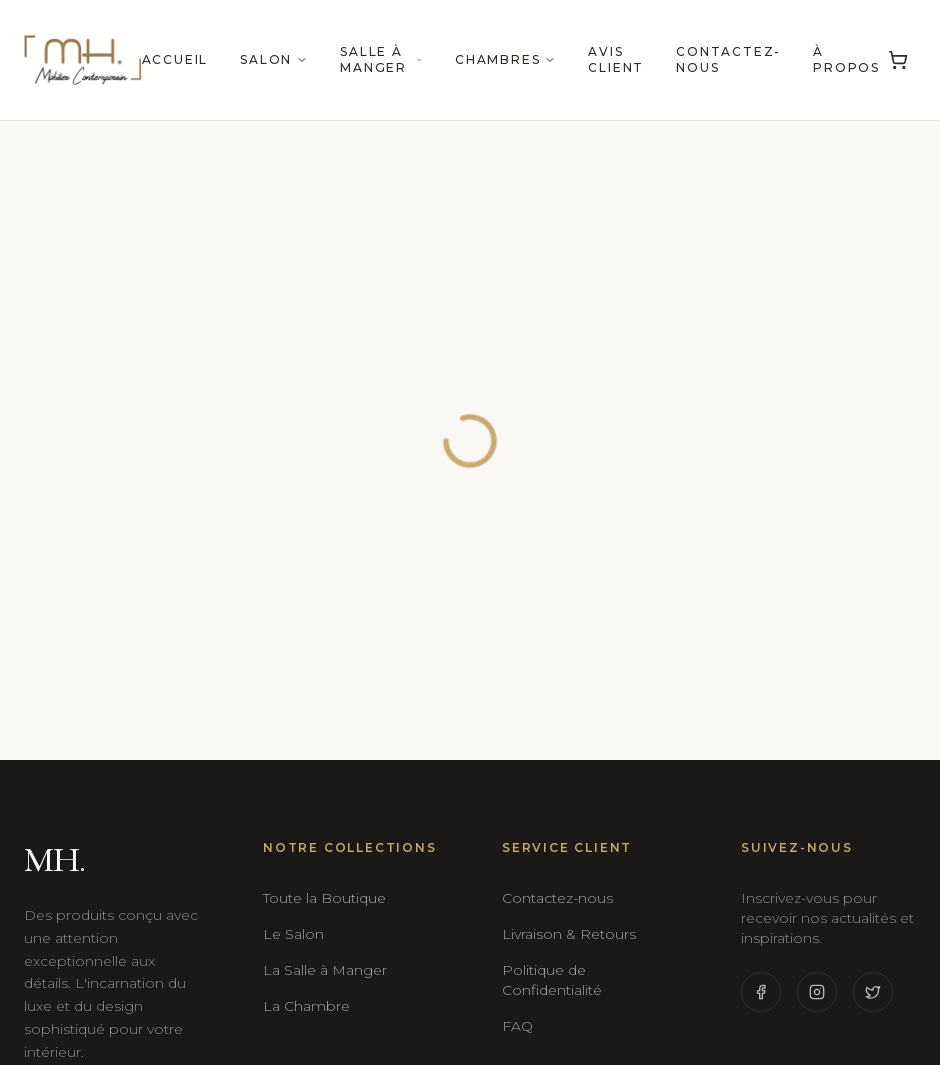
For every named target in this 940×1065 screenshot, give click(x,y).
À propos (846, 59)
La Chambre (306, 1006)
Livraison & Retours (569, 934)
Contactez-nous (728, 59)
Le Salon (293, 934)
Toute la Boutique (324, 898)
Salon (274, 59)
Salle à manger (381, 59)
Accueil (175, 59)
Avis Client (616, 59)
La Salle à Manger (325, 970)
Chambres (505, 59)
